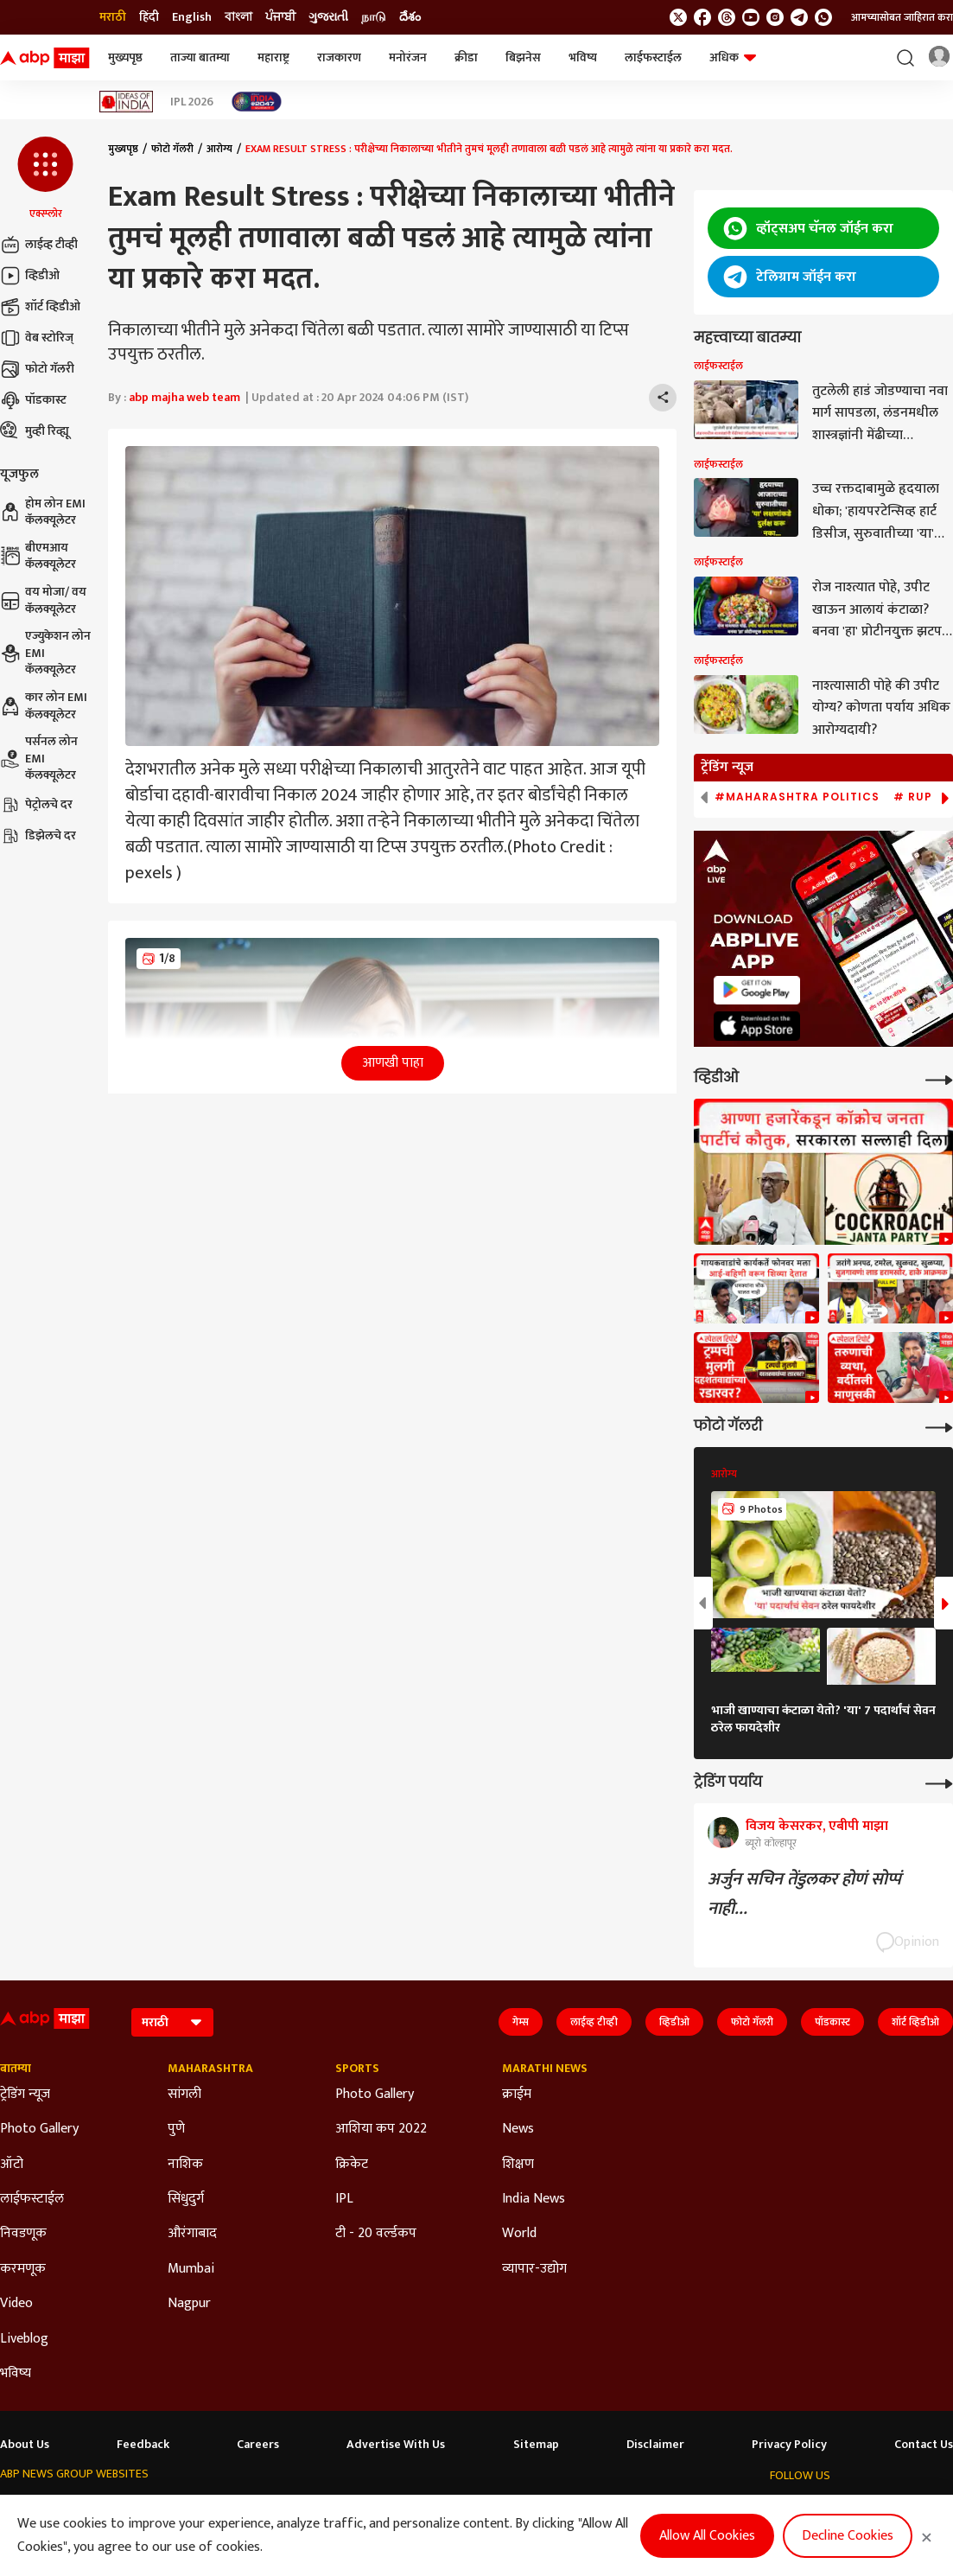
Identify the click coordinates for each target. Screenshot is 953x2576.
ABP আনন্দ (226, 2507)
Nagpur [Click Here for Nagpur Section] (189, 2303)
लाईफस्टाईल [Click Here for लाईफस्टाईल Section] (32, 2199)
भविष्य (583, 57)
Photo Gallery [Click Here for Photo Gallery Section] (39, 2129)
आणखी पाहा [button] (392, 1062)
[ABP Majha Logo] (45, 58)
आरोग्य (219, 148)
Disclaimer (655, 2445)
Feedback (143, 2445)
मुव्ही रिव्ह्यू (34, 431)
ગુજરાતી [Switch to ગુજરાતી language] (328, 17)
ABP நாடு (570, 2507)
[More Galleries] (939, 1425)
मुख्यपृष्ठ (125, 57)
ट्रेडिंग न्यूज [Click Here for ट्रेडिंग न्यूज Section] (25, 2094)
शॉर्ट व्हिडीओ (40, 306)
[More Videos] (939, 1078)
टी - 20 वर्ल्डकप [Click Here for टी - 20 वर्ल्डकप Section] (375, 2233)
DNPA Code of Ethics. (177, 2542)
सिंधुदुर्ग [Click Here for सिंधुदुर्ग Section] (186, 2199)
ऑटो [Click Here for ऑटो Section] (11, 2164)
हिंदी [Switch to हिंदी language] (149, 17)
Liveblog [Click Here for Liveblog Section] (24, 2339)
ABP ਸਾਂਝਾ (506, 2507)
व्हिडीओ (30, 275)
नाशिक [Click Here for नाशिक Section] (185, 2164)
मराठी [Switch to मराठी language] (112, 17)
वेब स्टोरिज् (36, 338)
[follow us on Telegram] (799, 17)
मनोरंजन (408, 57)
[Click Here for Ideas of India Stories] (126, 101)
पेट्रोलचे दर (36, 804)
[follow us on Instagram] (775, 17)
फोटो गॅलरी (37, 369)
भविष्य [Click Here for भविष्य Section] (15, 2373)
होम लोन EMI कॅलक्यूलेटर (43, 512)
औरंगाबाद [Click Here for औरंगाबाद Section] (192, 2233)
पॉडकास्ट (33, 400)
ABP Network (33, 2507)
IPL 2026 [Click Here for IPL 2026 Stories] (191, 102)
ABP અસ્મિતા (362, 2507)
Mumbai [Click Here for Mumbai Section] (191, 2269)
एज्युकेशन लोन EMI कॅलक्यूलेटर (45, 653)
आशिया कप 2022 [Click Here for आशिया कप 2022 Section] (381, 2129)
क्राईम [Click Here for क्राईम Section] (516, 2094)
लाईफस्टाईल (653, 57)
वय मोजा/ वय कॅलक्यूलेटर (43, 600)
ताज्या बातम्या (200, 57)
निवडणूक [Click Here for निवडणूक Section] (23, 2233)
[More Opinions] (939, 1782)
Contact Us (923, 2445)
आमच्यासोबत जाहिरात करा (902, 17)
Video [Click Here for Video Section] (16, 2303)
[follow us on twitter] (678, 17)
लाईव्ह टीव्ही (39, 244)
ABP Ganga (439, 2507)
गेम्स (520, 2022)
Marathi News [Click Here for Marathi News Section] (545, 2069)
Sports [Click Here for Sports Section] (357, 2069)
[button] (45, 179)
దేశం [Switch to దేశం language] (410, 17)
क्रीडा (466, 57)
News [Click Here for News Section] (518, 2129)
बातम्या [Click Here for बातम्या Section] (15, 2069)
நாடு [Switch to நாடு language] (373, 17)
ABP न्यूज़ (162, 2507)
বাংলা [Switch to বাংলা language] (238, 17)
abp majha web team (184, 397)
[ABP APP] (757, 990)
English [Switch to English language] (192, 17)
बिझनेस (523, 57)
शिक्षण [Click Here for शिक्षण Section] (518, 2164)
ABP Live (103, 2507)
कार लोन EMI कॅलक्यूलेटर (43, 706)
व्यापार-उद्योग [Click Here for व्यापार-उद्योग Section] (534, 2269)
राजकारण (339, 57)
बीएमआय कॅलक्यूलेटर (38, 556)
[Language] (172, 2022)
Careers (258, 2445)
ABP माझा (291, 2507)
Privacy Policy (789, 2445)
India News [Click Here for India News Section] (533, 2199)
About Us (24, 2445)
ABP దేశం (633, 2507)
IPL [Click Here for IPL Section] (344, 2199)
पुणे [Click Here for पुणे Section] (176, 2129)
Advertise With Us (395, 2445)
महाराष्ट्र (273, 57)
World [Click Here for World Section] (519, 2233)
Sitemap (536, 2445)
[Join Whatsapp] (823, 17)
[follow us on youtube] (750, 17)
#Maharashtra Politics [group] (797, 797)
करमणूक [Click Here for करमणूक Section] (23, 2269)
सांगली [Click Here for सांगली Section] (184, 2094)
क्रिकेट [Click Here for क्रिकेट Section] (351, 2164)
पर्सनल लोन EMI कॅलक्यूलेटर (39, 758)
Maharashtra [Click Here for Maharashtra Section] (210, 2069)
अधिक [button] (732, 57)
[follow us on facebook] (702, 17)
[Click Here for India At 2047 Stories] (257, 101)
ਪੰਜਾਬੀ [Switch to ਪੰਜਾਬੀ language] (280, 17)
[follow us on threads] (726, 17)
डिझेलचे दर (38, 836)
